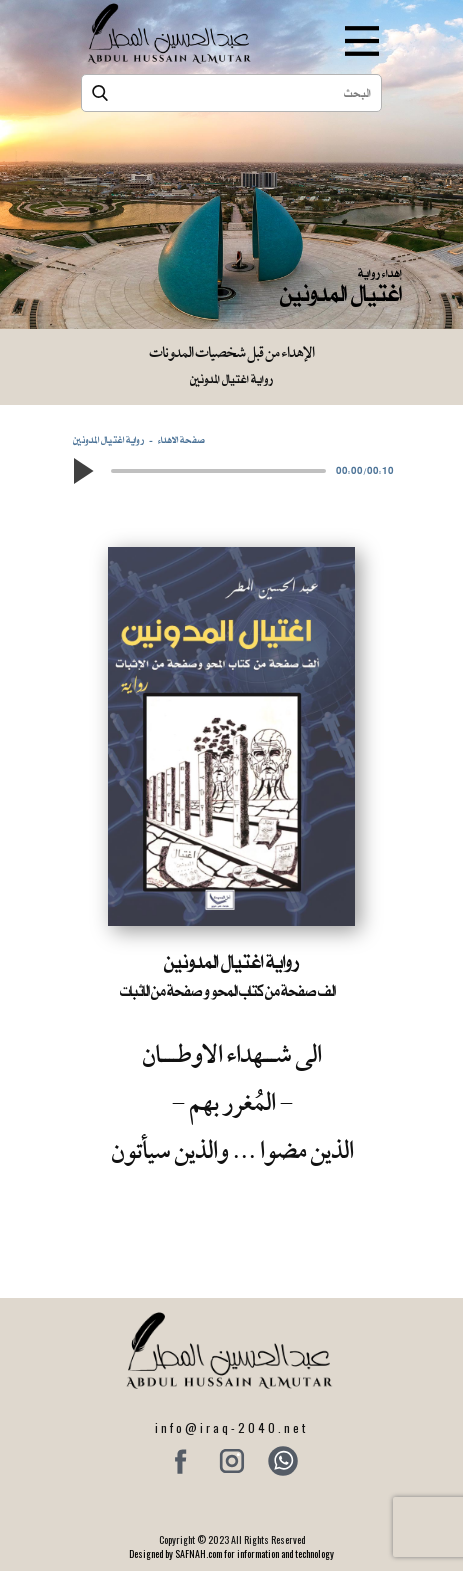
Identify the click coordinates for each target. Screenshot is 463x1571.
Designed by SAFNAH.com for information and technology (231, 1553)
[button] (83, 471)
